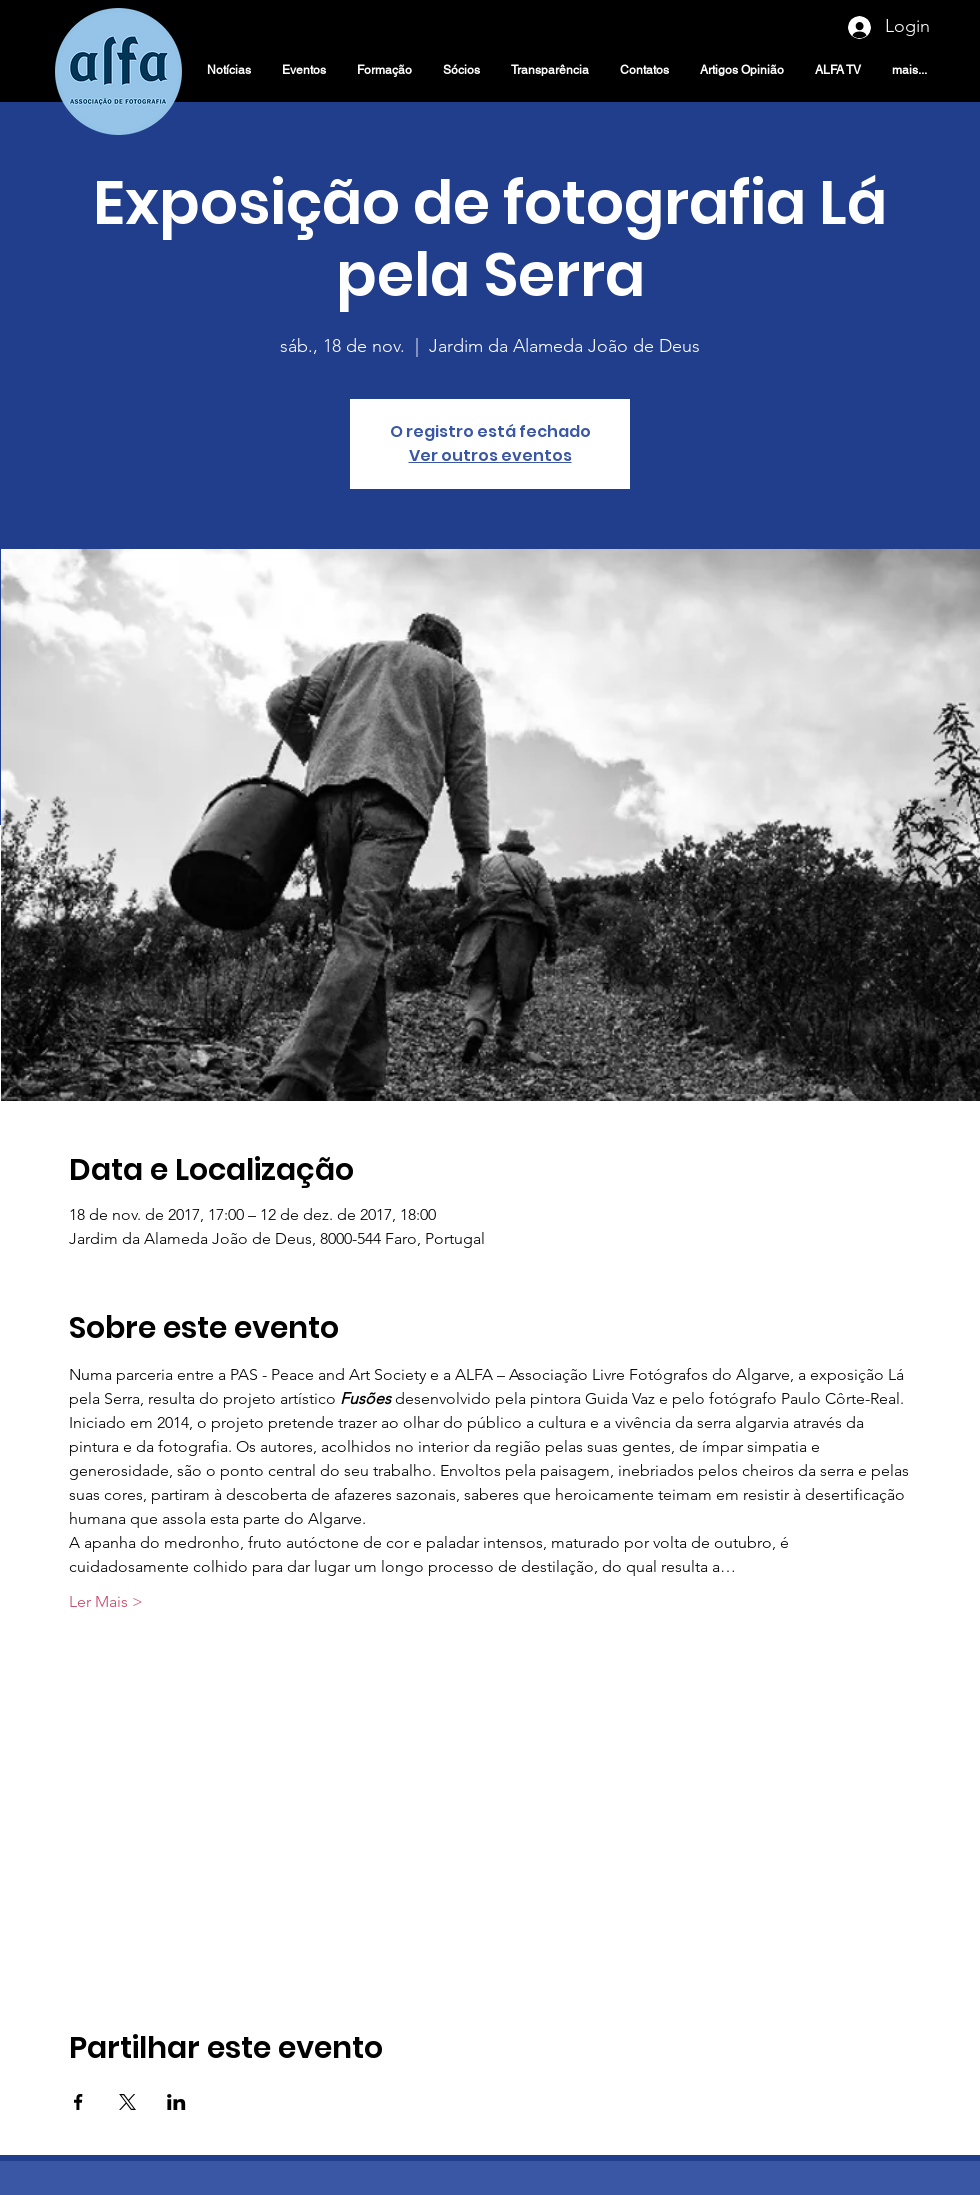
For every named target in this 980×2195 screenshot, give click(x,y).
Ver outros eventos (490, 455)
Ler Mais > (106, 1601)
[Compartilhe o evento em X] (127, 2102)
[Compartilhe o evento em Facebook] (78, 2102)
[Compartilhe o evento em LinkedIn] (176, 2102)
